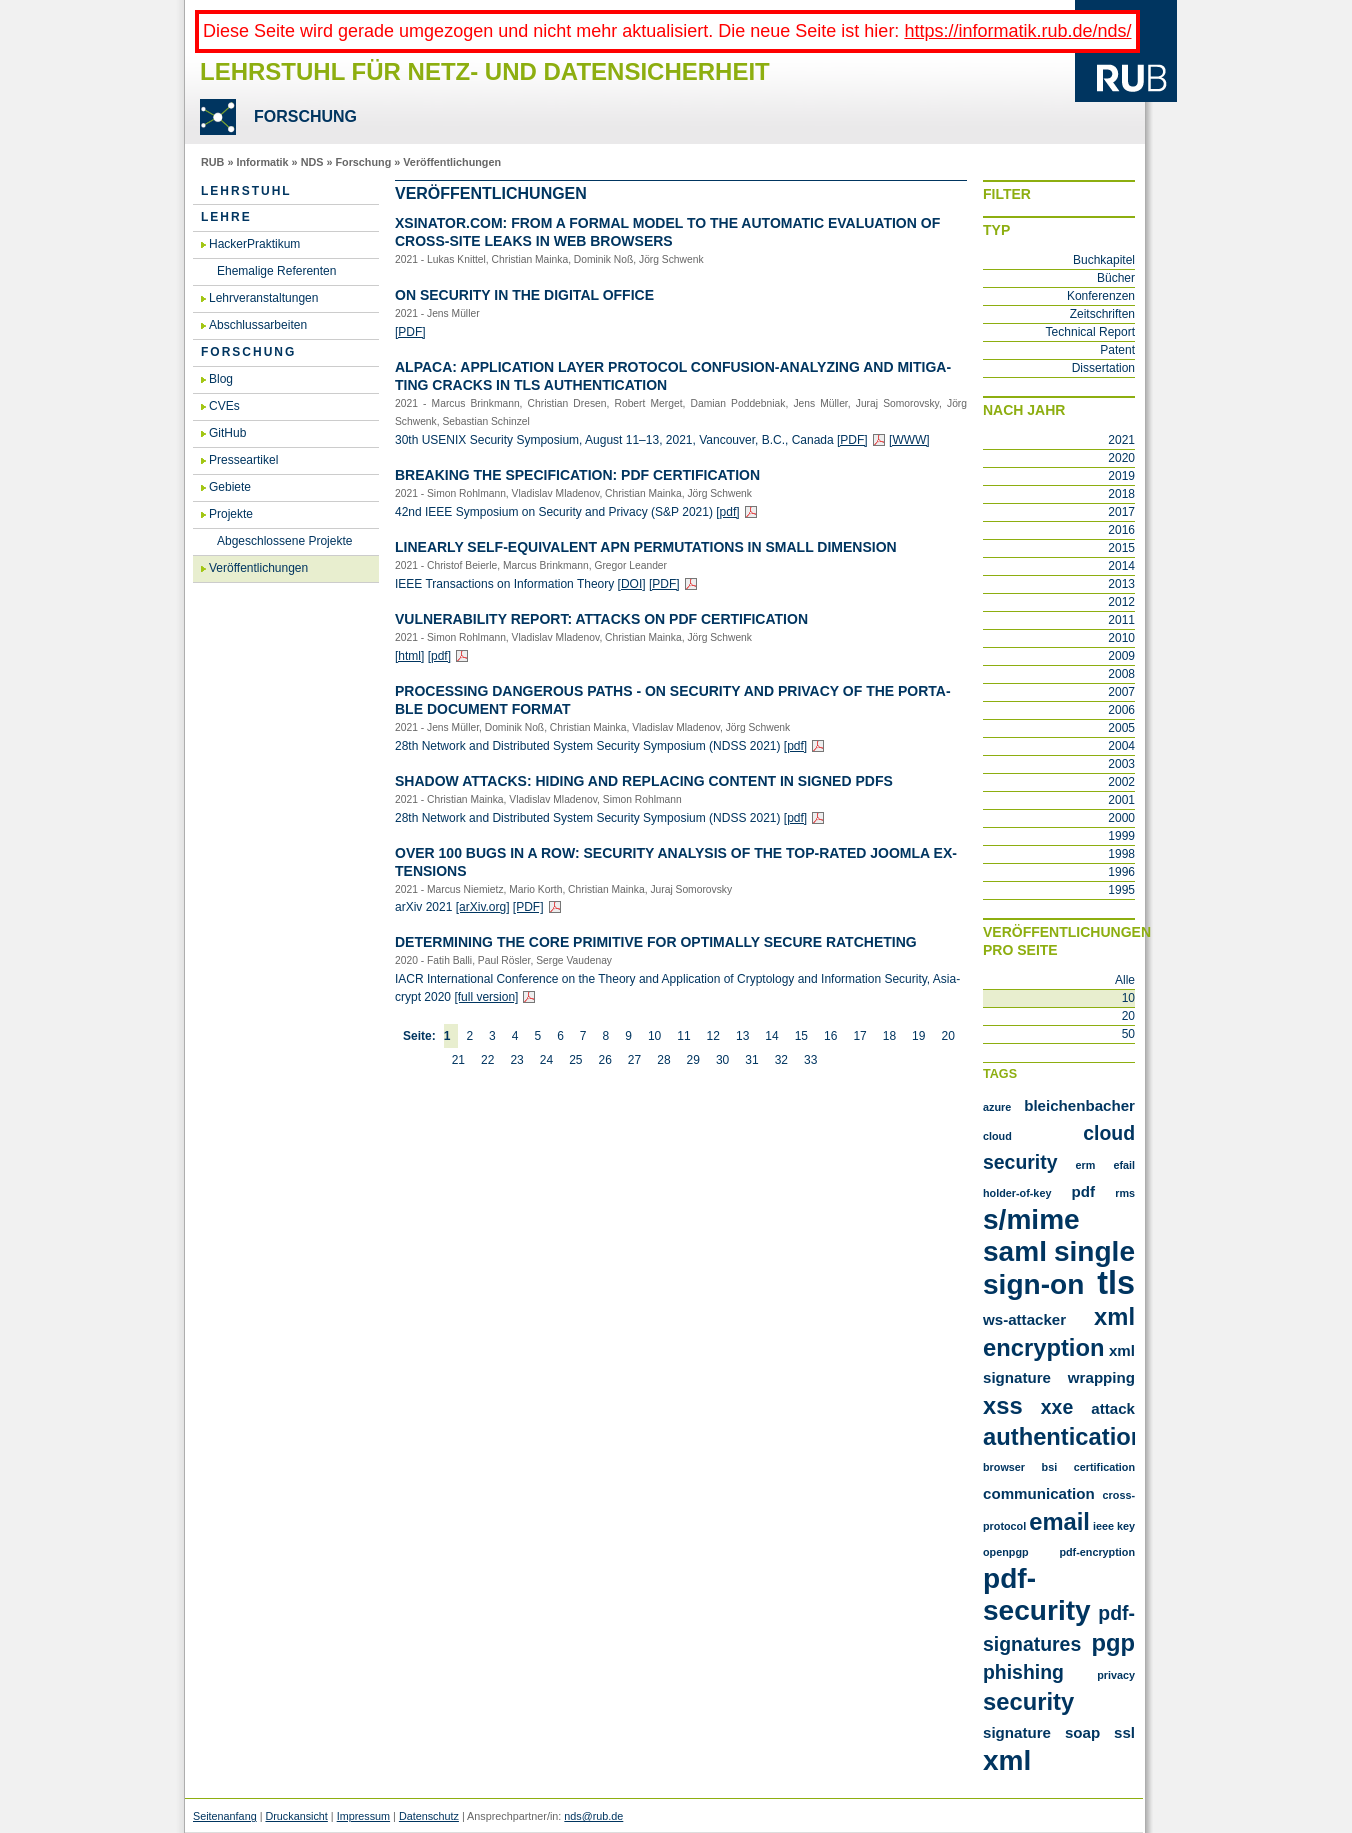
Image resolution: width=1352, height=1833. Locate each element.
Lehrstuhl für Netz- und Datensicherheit (485, 71)
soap (1082, 1732)
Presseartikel (243, 460)
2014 (1121, 566)
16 (830, 1036)
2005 (1121, 728)
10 (654, 1036)
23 (516, 1060)
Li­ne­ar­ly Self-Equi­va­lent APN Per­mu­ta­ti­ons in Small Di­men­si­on (646, 547)
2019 (1121, 476)
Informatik (262, 162)
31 (751, 1060)
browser (1004, 1467)
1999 (1121, 836)
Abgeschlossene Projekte (284, 541)
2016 (1121, 530)
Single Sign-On (1059, 1268)
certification (1104, 1467)
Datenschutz (429, 1816)
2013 (1121, 584)
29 (693, 1060)
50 (1128, 1034)
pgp (1113, 1642)
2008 (1121, 674)
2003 (1121, 764)
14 (771, 1036)
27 (634, 1060)
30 (722, 1060)
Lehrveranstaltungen (263, 298)
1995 (1121, 890)
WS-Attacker (1024, 1319)
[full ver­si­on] (486, 997)
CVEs (224, 406)
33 (810, 1060)
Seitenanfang (225, 1816)
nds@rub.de (593, 1816)
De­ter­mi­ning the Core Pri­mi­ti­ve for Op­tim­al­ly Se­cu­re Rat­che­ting (656, 942)
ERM (1086, 1165)
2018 (1121, 494)
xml (1007, 1760)
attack (1113, 1408)
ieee (1103, 1526)
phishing (1023, 1672)
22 (487, 1060)
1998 (1121, 854)
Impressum (363, 1816)
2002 (1121, 782)
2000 (1121, 818)
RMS (1125, 1193)
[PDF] (410, 332)
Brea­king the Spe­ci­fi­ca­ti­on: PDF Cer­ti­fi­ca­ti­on (577, 475)
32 (781, 1060)
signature (1017, 1732)
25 (575, 1060)
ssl (1124, 1732)
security (1028, 1701)
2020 (1121, 458)
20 (947, 1036)
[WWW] (909, 440)
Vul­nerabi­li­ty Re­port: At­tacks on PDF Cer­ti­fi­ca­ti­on (601, 619)
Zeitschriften (1102, 314)
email (1059, 1521)
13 (742, 1036)
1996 (1121, 872)
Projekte (231, 514)
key (1126, 1526)
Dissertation (1103, 368)
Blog (221, 379)
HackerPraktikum (254, 244)
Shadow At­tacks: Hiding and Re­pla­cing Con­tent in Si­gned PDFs (644, 781)
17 (859, 1036)
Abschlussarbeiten (258, 325)
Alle (1125, 980)
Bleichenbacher (1079, 1105)
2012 (1121, 602)
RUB (212, 162)
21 (458, 1060)
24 (546, 1060)
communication (1039, 1493)
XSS (1003, 1405)
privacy (1116, 1675)
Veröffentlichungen (452, 162)
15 (801, 1036)
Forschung (363, 162)
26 (604, 1060)
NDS (312, 162)
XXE (1057, 1407)
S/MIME (1031, 1219)
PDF (1084, 1191)
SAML (1015, 1251)
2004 (1121, 746)
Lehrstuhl (246, 191)
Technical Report (1090, 332)
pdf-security (1037, 1594)
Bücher (1116, 278)
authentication (1064, 1436)
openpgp (1006, 1552)
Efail (1124, 1165)
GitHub (227, 433)
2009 (1121, 656)
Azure (997, 1107)
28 (663, 1060)
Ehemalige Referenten (276, 271)
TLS (1116, 1283)
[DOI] (632, 584)
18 (889, 1036)
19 (918, 1036)
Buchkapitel (1104, 260)
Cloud (997, 1136)
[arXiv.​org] (483, 907)
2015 (1121, 548)
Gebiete (230, 487)
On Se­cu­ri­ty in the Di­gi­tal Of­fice (524, 295)
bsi (1050, 1467)
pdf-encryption (1097, 1552)
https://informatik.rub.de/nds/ (1017, 31)
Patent (1117, 350)
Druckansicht (296, 1816)
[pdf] (727, 512)
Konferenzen (1101, 296)
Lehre (226, 217)
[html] (409, 656)
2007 (1121, 692)
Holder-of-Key (1017, 1193)
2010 (1121, 638)
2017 (1121, 512)
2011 (1121, 620)
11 (683, 1036)
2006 (1121, 710)
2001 (1121, 800)
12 (713, 1036)
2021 (1121, 440)
